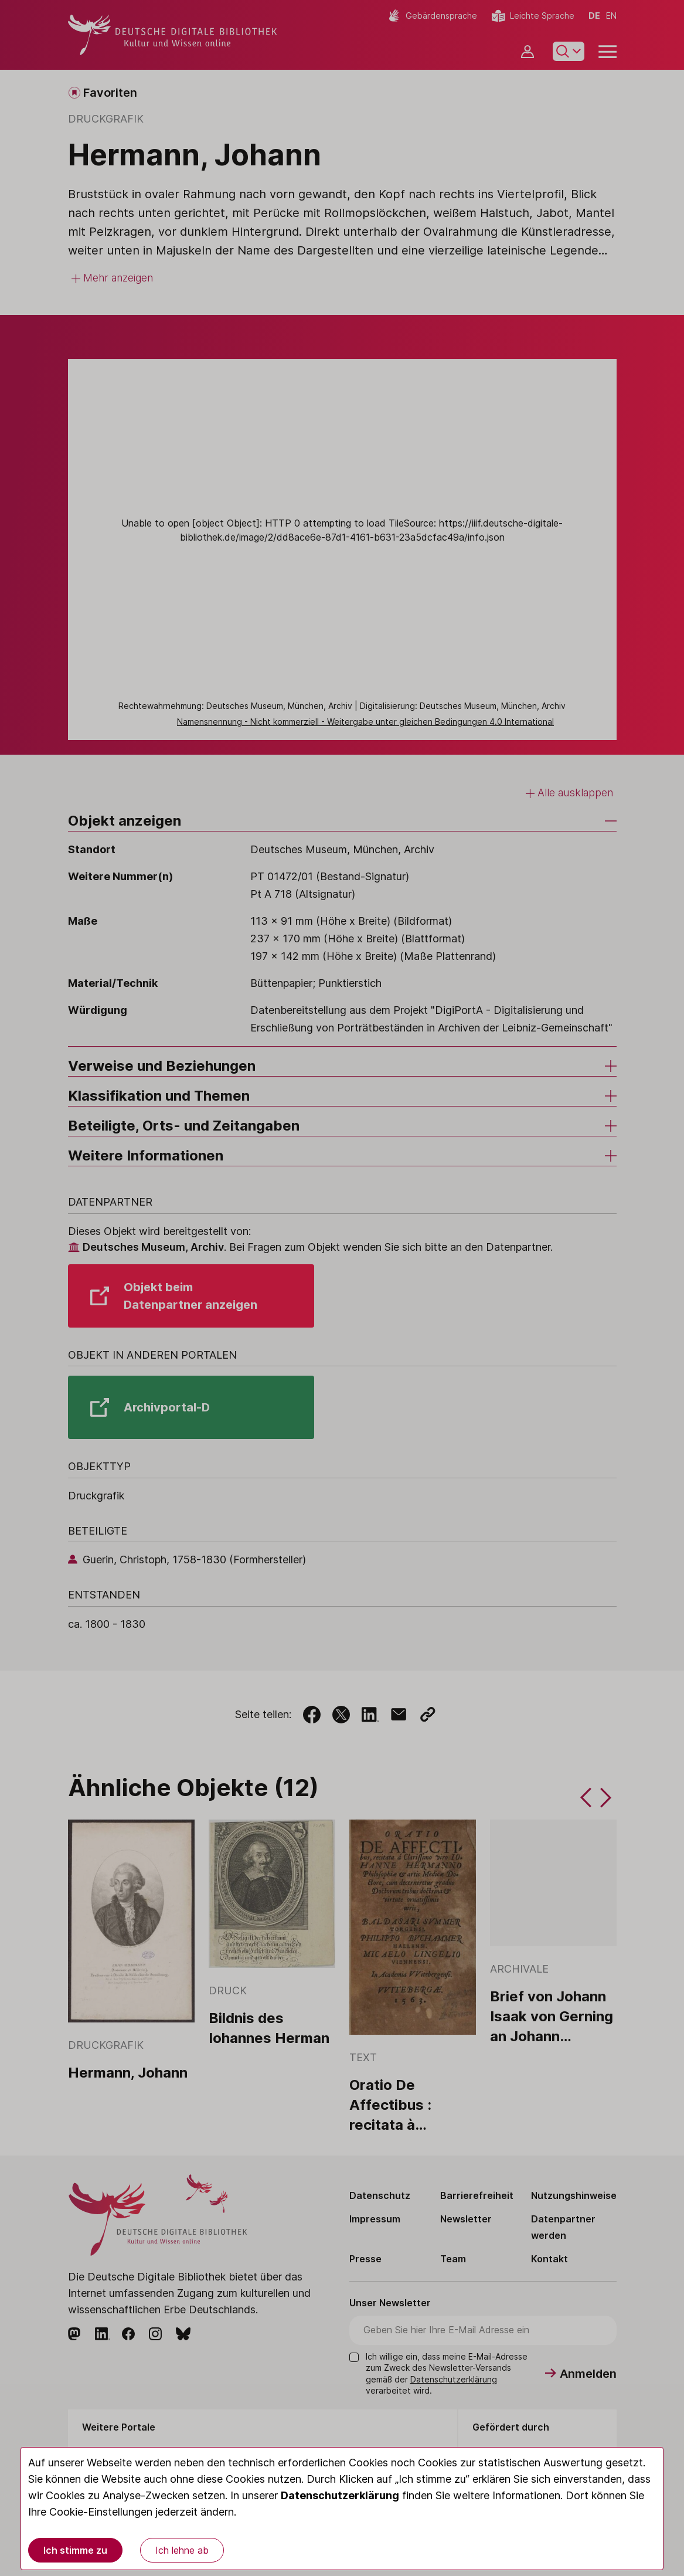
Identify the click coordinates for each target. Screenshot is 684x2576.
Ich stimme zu (75, 2550)
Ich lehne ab (182, 2550)
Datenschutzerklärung (340, 2495)
